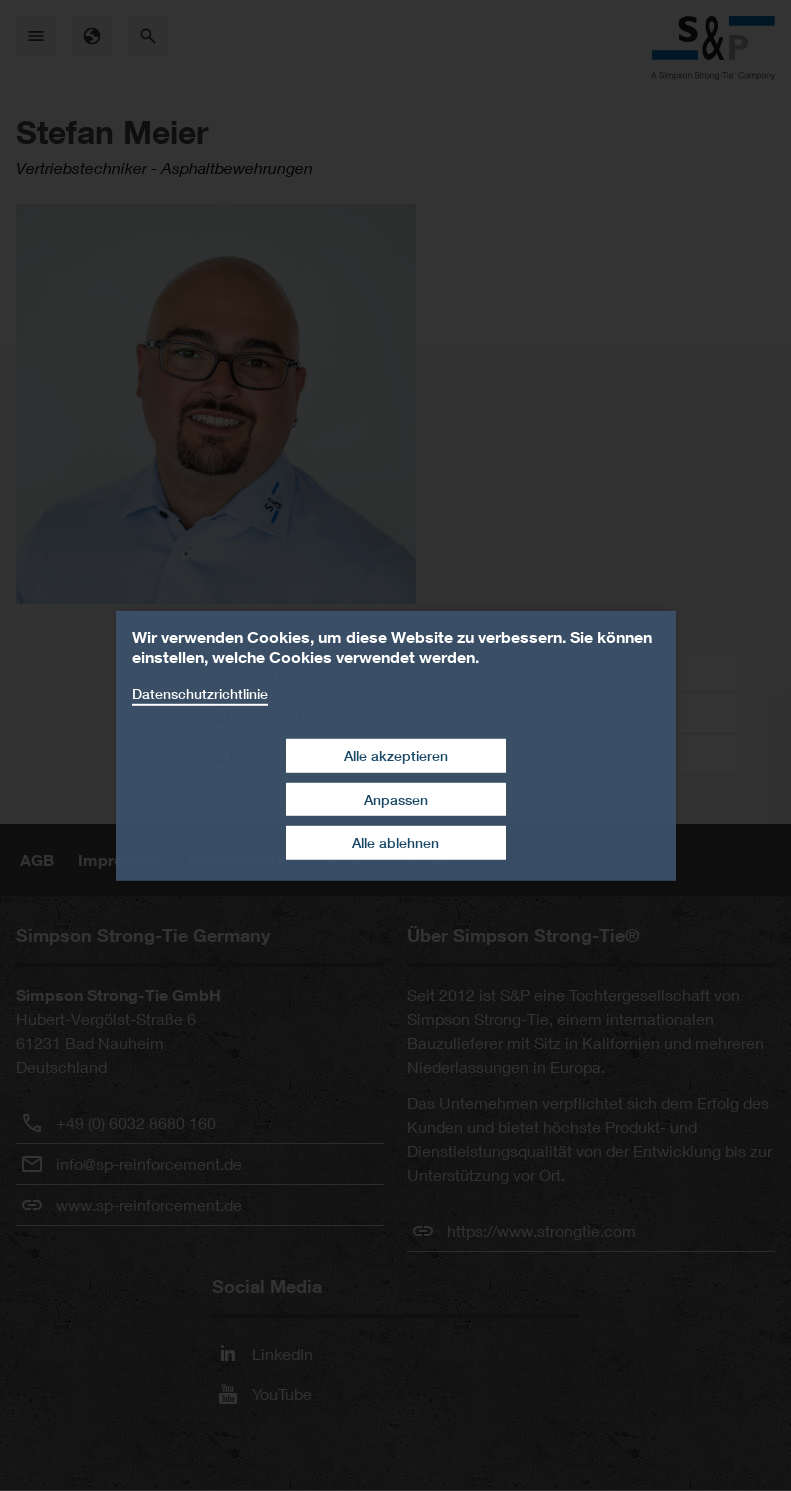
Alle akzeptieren (396, 755)
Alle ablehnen (395, 842)
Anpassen (396, 799)
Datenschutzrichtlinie (200, 692)
